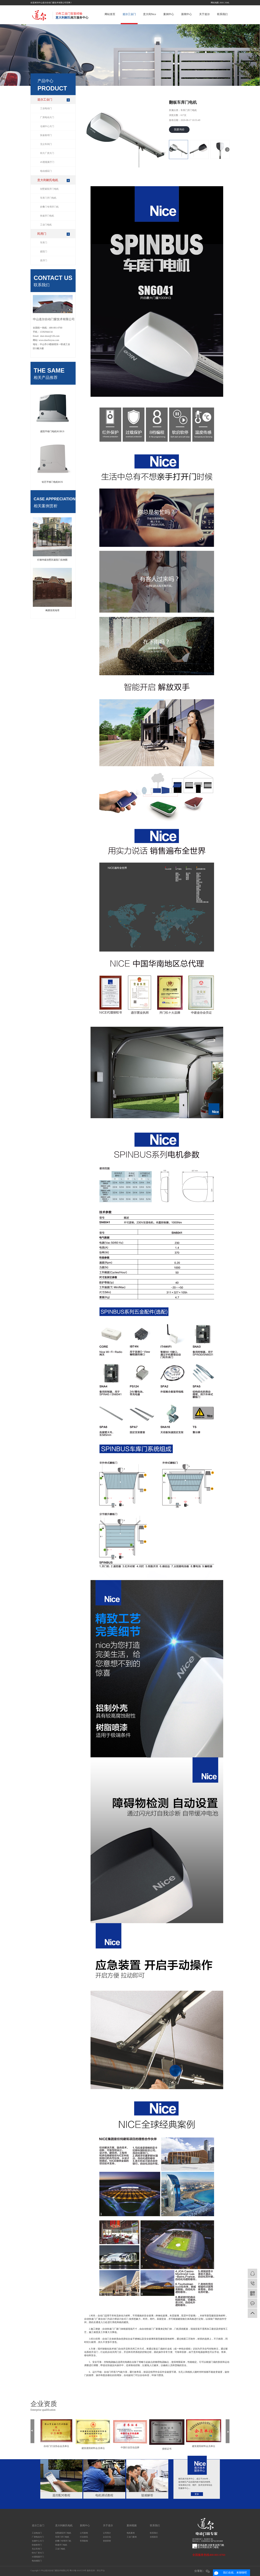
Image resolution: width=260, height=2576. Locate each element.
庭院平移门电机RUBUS (52, 431)
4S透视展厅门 (47, 162)
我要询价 (179, 129)
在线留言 (154, 2537)
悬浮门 (43, 260)
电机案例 (131, 2533)
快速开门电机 (47, 216)
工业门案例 (132, 2537)
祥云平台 (101, 2570)
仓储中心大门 (47, 126)
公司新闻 (84, 2533)
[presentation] (171, 149)
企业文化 (107, 2537)
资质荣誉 (107, 2541)
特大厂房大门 (47, 153)
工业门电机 (46, 224)
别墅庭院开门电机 (49, 189)
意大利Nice (149, 14)
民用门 (41, 233)
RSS (222, 2)
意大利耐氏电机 (47, 180)
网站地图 (215, 2)
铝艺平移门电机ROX (52, 482)
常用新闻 (84, 2541)
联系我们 (222, 14)
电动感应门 (46, 171)
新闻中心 (186, 14)
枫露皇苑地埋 (52, 610)
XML (227, 2)
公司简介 (107, 2533)
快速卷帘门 (46, 135)
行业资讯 (84, 2537)
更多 (197, 2494)
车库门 (43, 242)
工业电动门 (46, 108)
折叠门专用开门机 (49, 207)
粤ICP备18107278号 (78, 2570)
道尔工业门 (129, 14)
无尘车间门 (46, 144)
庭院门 (43, 251)
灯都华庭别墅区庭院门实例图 (52, 560)
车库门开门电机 (48, 198)
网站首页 (110, 14)
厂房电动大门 (47, 117)
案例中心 (168, 14)
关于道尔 (204, 14)
